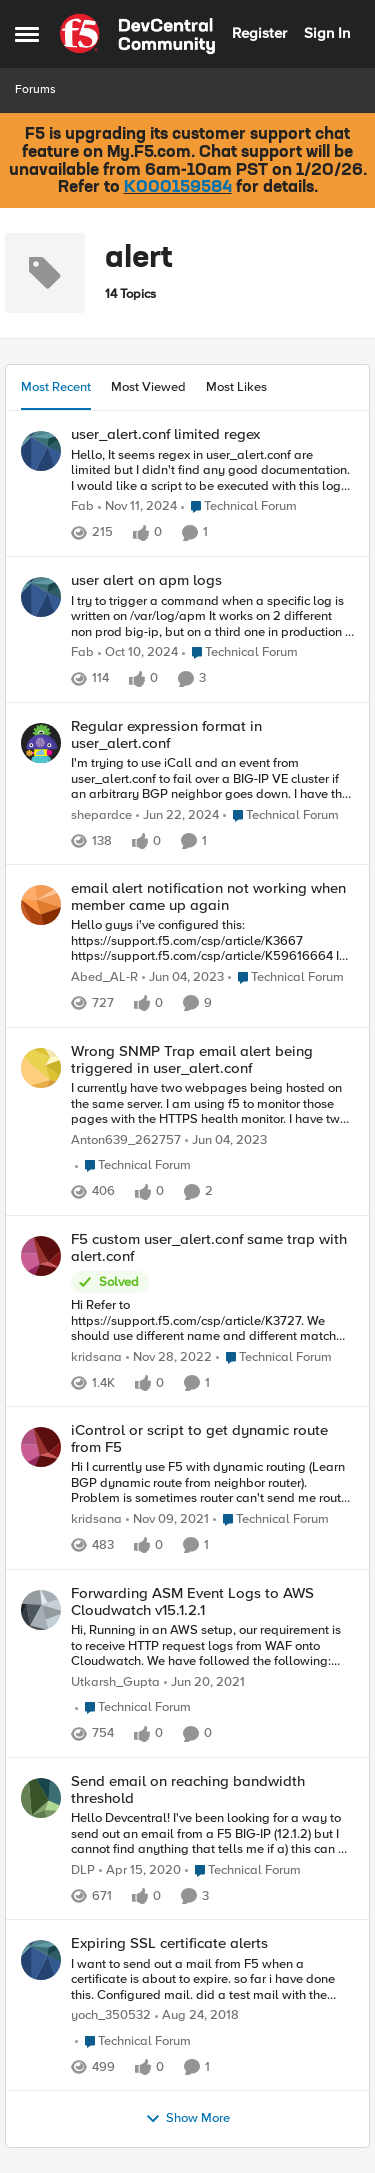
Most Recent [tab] (56, 387)
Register (259, 33)
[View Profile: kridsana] (41, 1256)
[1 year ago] (137, 508)
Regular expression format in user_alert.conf (166, 734)
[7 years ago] (197, 2016)
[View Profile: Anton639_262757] (41, 1068)
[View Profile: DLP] (41, 1798)
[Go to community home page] (137, 34)
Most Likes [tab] (236, 387)
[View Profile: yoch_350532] (41, 1960)
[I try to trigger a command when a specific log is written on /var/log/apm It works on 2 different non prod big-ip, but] (212, 617)
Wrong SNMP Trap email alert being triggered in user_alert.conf (192, 1059)
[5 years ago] (204, 1682)
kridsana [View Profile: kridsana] (96, 1357)
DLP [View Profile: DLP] (83, 1869)
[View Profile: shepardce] (41, 743)
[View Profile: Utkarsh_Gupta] (41, 1610)
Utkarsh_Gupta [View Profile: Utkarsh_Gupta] (115, 1681)
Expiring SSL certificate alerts (169, 1943)
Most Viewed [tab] (148, 387)
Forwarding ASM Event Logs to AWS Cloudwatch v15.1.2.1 (192, 1601)
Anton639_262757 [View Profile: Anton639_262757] (126, 1140)
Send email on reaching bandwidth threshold (188, 1789)
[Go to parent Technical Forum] (239, 508)
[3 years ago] (183, 978)
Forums (35, 89)
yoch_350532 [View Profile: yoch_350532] (111, 2015)
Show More (187, 2119)
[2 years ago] (177, 816)
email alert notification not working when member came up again (208, 896)
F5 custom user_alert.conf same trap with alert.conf (209, 1247)
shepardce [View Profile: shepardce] (101, 815)
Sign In (327, 33)
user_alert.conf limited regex (165, 434)
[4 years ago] (167, 1520)
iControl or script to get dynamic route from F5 (199, 1438)
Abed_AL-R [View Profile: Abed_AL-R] (104, 977)
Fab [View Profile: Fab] (82, 507)
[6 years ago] (140, 1870)
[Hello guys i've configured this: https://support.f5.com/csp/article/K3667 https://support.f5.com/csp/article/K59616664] (212, 941)
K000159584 (178, 188)
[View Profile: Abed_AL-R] (41, 905)
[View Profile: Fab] (41, 451)
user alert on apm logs (146, 580)
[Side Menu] (27, 34)
